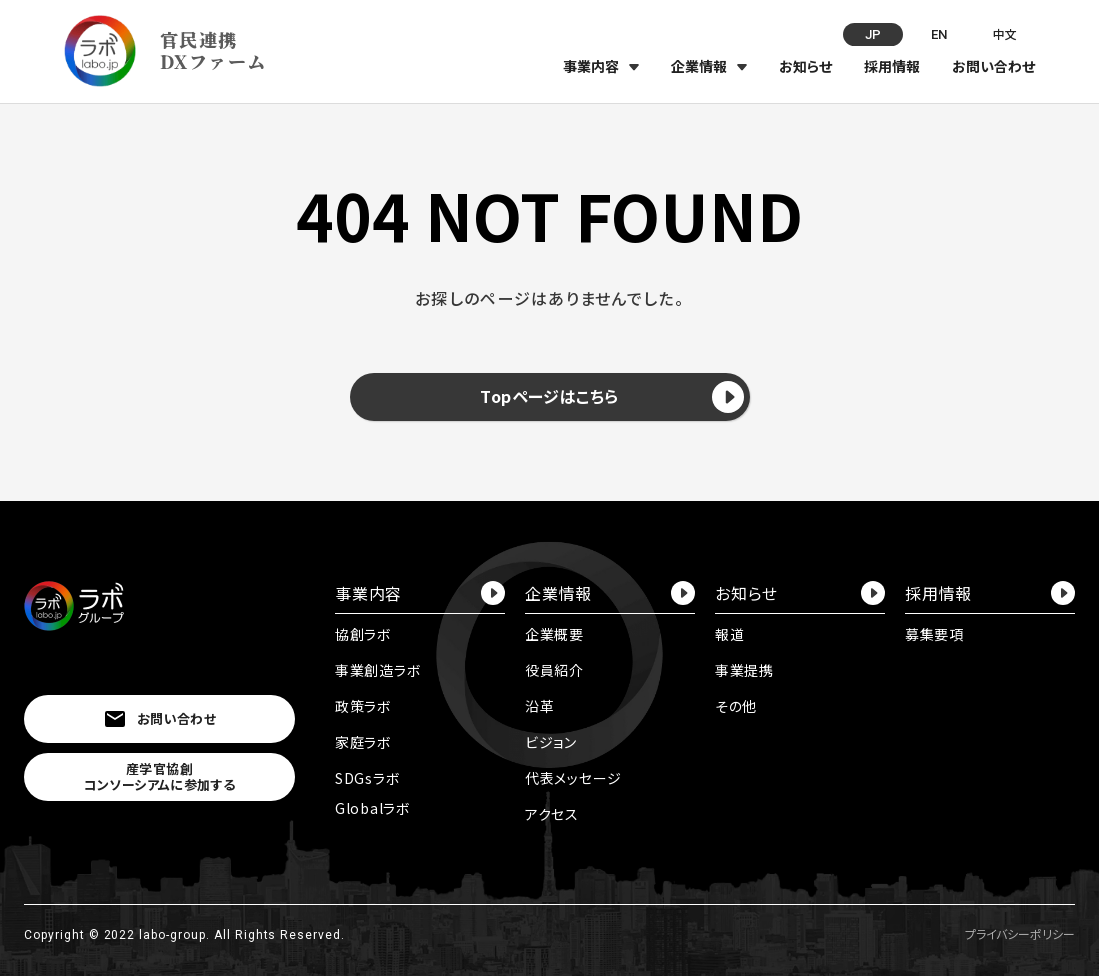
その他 (736, 706)
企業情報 (699, 66)
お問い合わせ (993, 66)
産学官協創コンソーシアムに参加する (160, 776)
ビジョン (551, 742)
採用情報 (892, 66)
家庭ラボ (363, 742)
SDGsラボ (367, 778)
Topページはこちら (611, 397)
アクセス (552, 814)
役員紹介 (554, 670)
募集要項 (934, 634)
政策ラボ (363, 706)
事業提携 (744, 670)
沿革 (539, 706)
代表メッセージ (573, 778)
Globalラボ (373, 808)
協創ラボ (363, 634)
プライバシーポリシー (1020, 933)
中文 (1005, 33)
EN (939, 34)
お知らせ (805, 66)
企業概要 (554, 634)
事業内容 (591, 66)
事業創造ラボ (378, 670)
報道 (729, 634)
